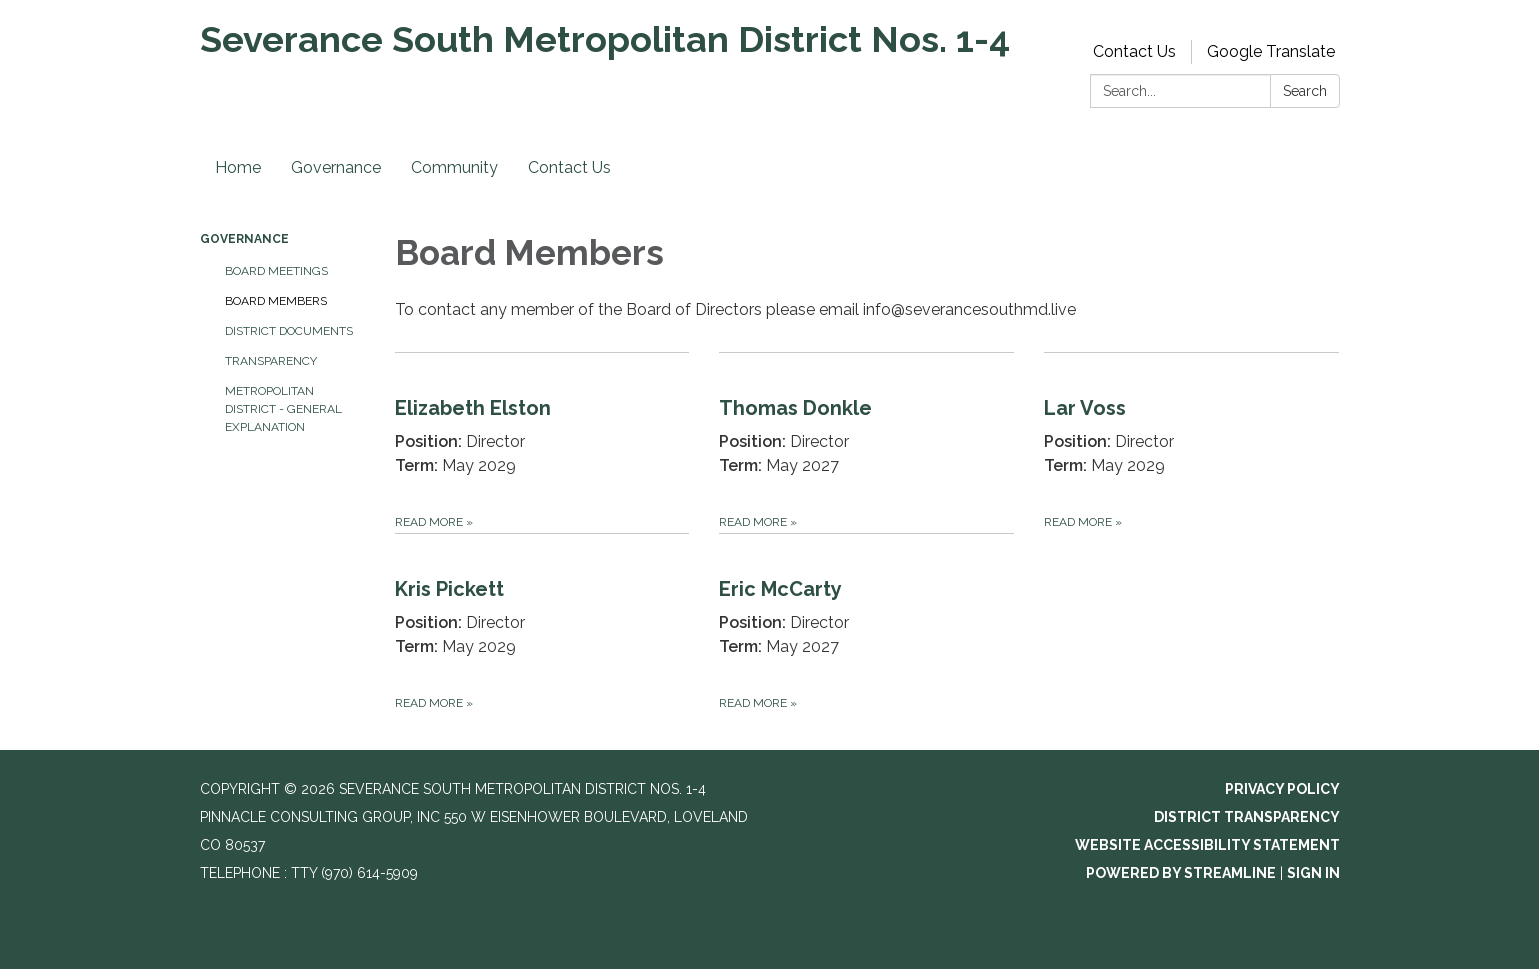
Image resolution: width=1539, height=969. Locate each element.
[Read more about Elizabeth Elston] (542, 442)
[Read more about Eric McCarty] (866, 623)
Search (1305, 91)
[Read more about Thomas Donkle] (866, 442)
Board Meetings (276, 271)
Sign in (1313, 873)
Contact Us (1134, 51)
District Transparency (1247, 817)
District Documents (289, 331)
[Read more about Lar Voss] (1191, 442)
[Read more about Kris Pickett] (542, 623)
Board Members (276, 301)
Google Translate (1271, 51)
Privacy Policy (1282, 789)
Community (454, 167)
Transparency (271, 361)
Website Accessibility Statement (1207, 845)
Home (238, 167)
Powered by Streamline (1181, 873)
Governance (336, 167)
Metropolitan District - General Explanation (283, 409)
